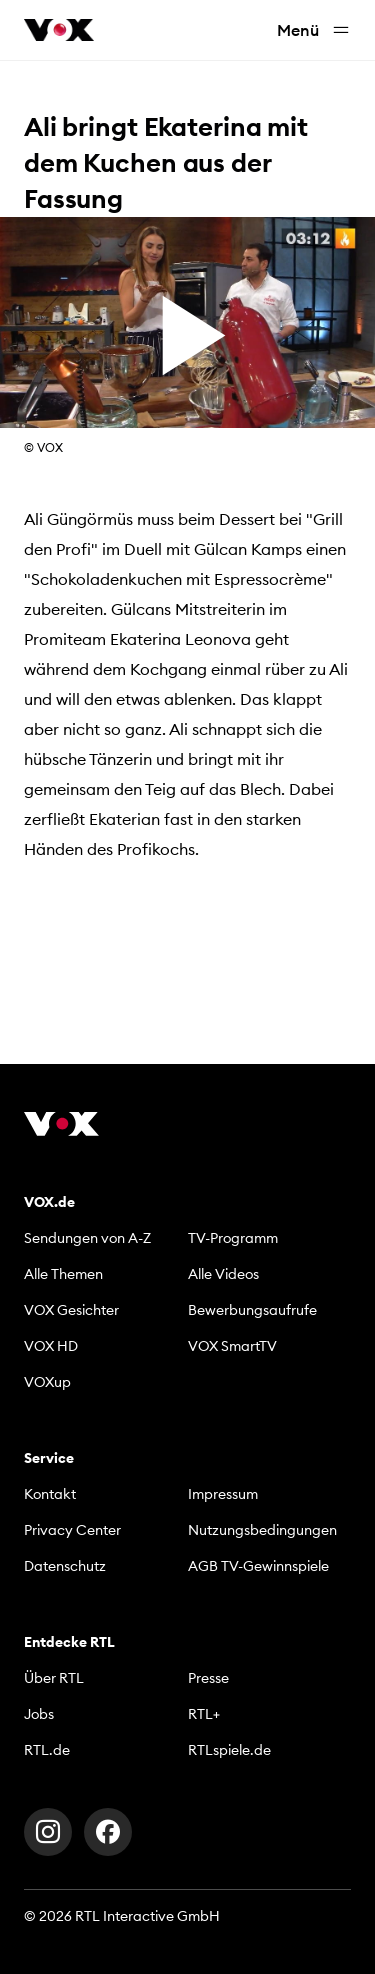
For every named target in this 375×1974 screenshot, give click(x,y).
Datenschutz (65, 1566)
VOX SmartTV (232, 1346)
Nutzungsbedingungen (262, 1530)
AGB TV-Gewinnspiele (258, 1566)
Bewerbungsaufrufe (252, 1310)
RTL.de (47, 1750)
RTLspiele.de (229, 1750)
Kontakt (50, 1494)
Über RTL (54, 1678)
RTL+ (204, 1714)
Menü (314, 30)
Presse (208, 1678)
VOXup (47, 1382)
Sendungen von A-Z (87, 1238)
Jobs (39, 1714)
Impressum (223, 1494)
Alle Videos (223, 1274)
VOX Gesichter (71, 1310)
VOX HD (51, 1346)
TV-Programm (233, 1238)
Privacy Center (72, 1530)
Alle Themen (63, 1274)
